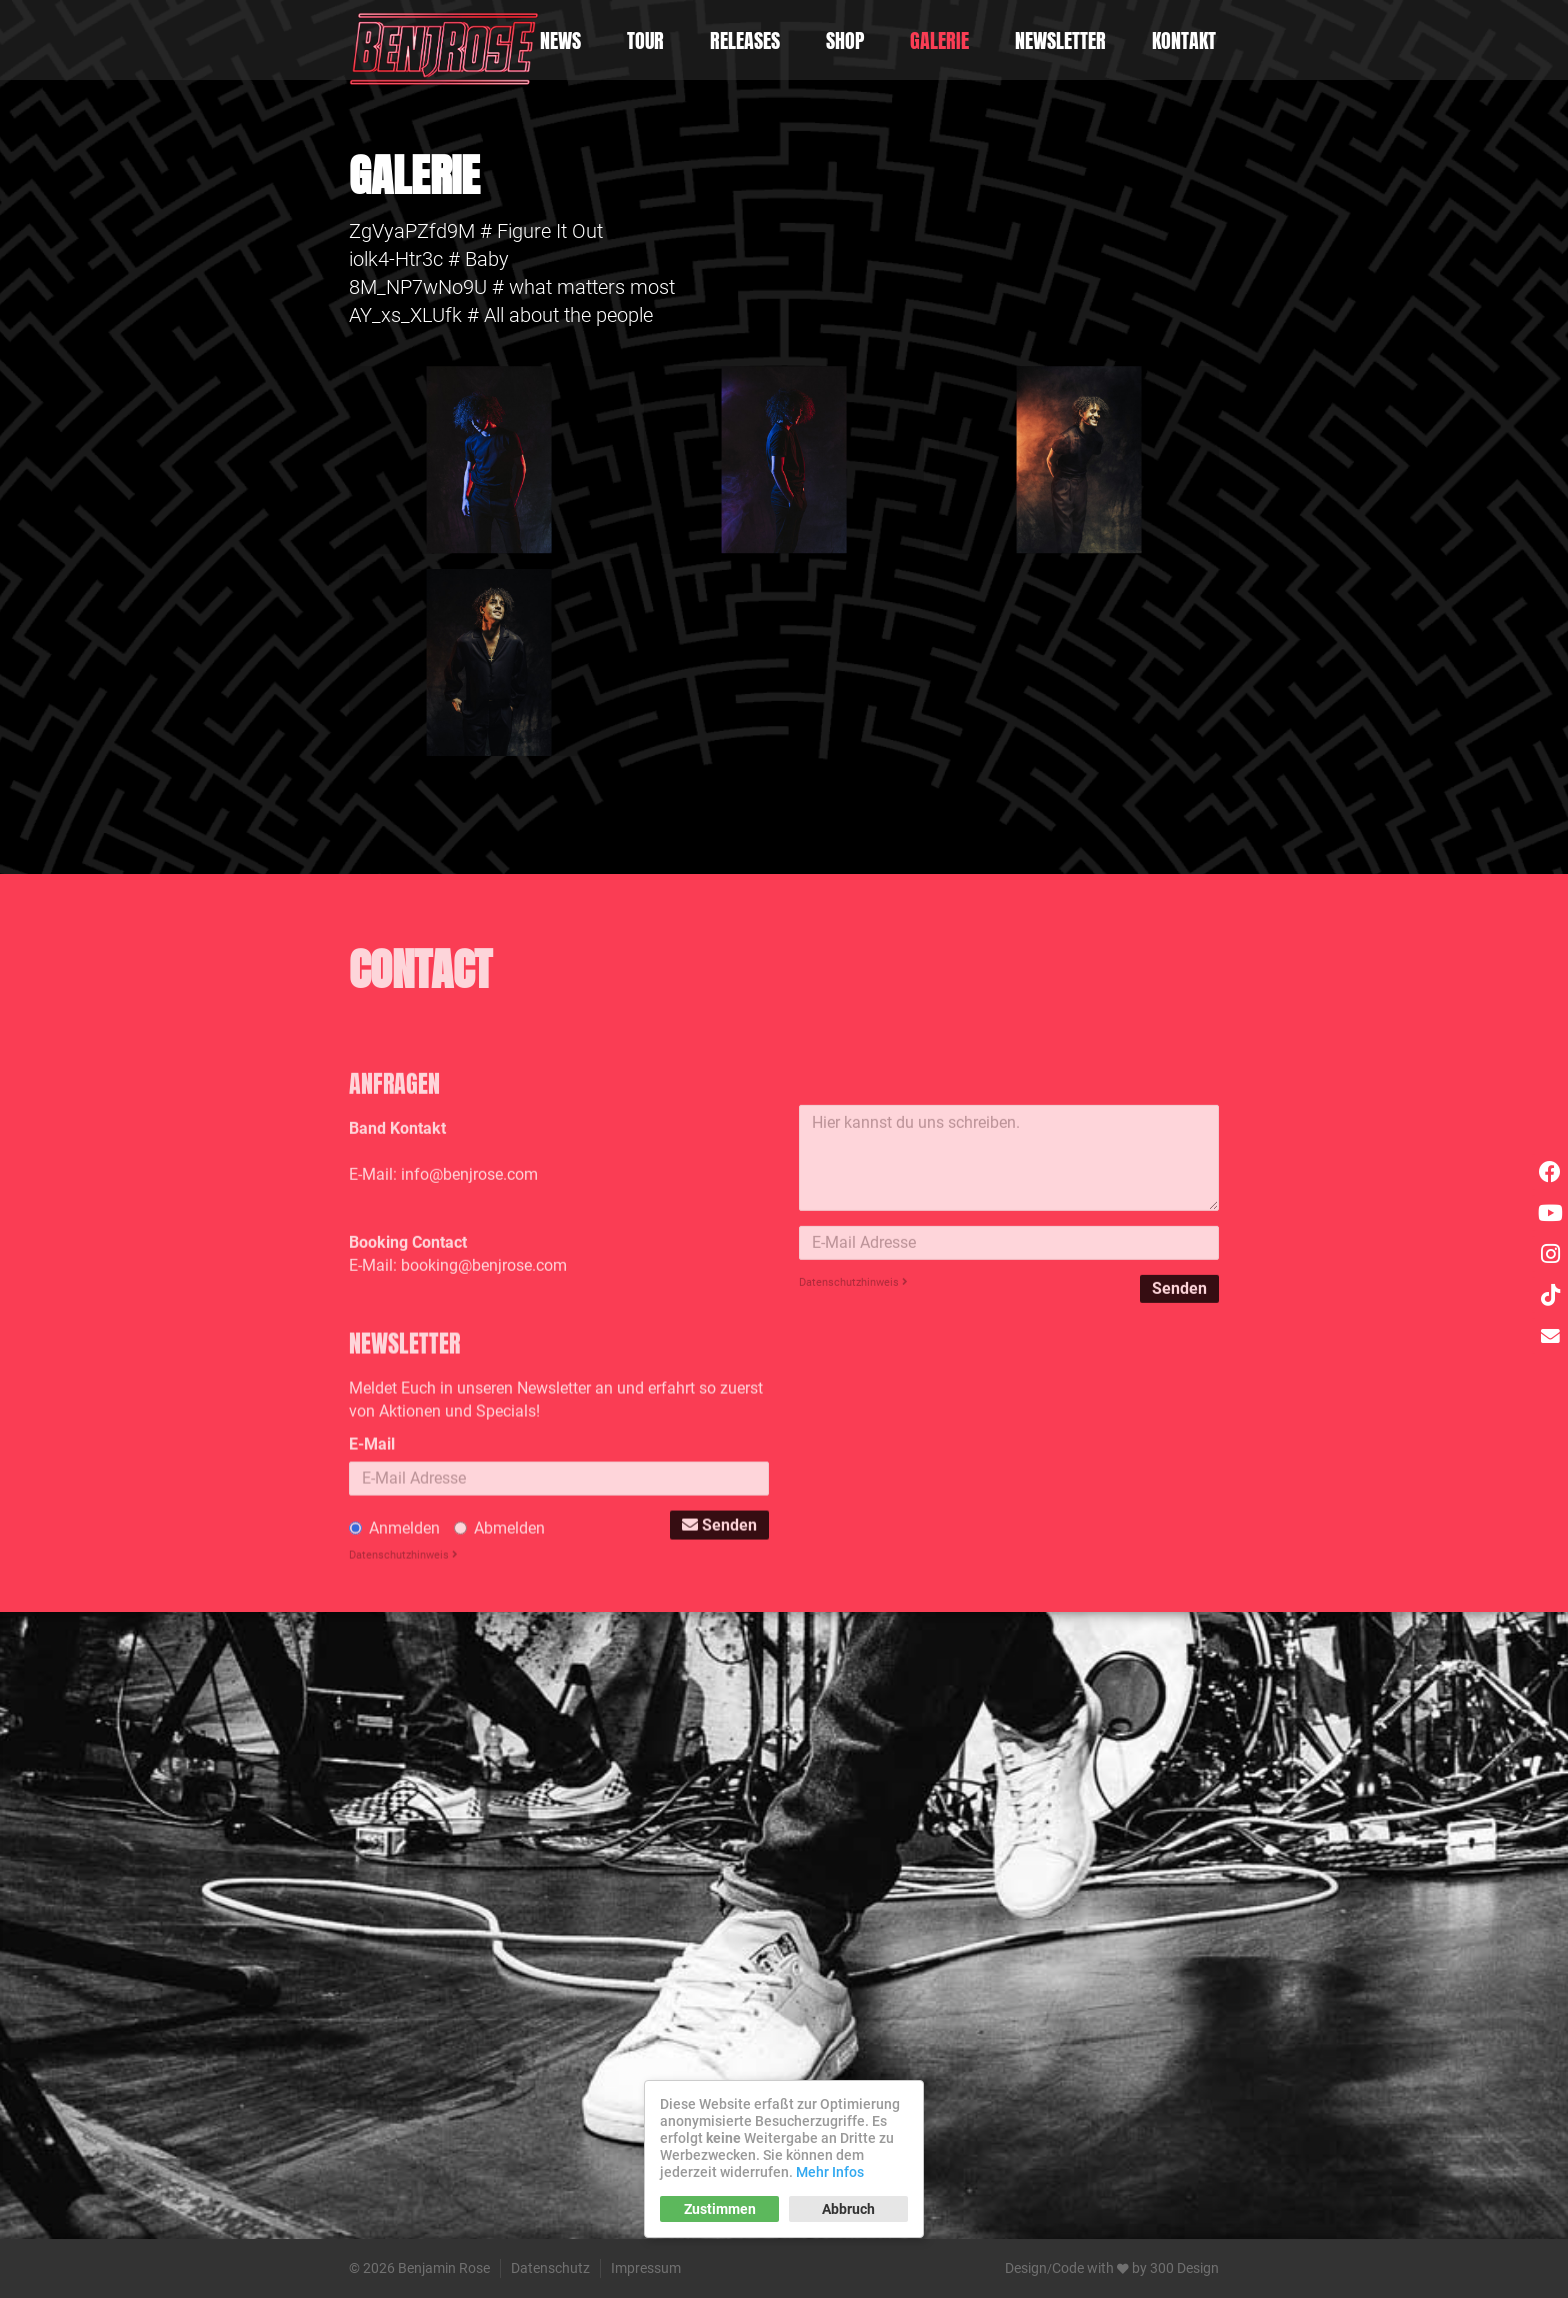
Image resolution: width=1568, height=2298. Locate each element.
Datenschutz (550, 2268)
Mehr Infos (830, 2172)
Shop (845, 40)
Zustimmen (720, 2209)
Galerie (939, 40)
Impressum (646, 2268)
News (560, 40)
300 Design (1184, 2268)
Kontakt (1184, 40)
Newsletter (1060, 40)
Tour (645, 40)
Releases (745, 40)
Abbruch (848, 2209)
